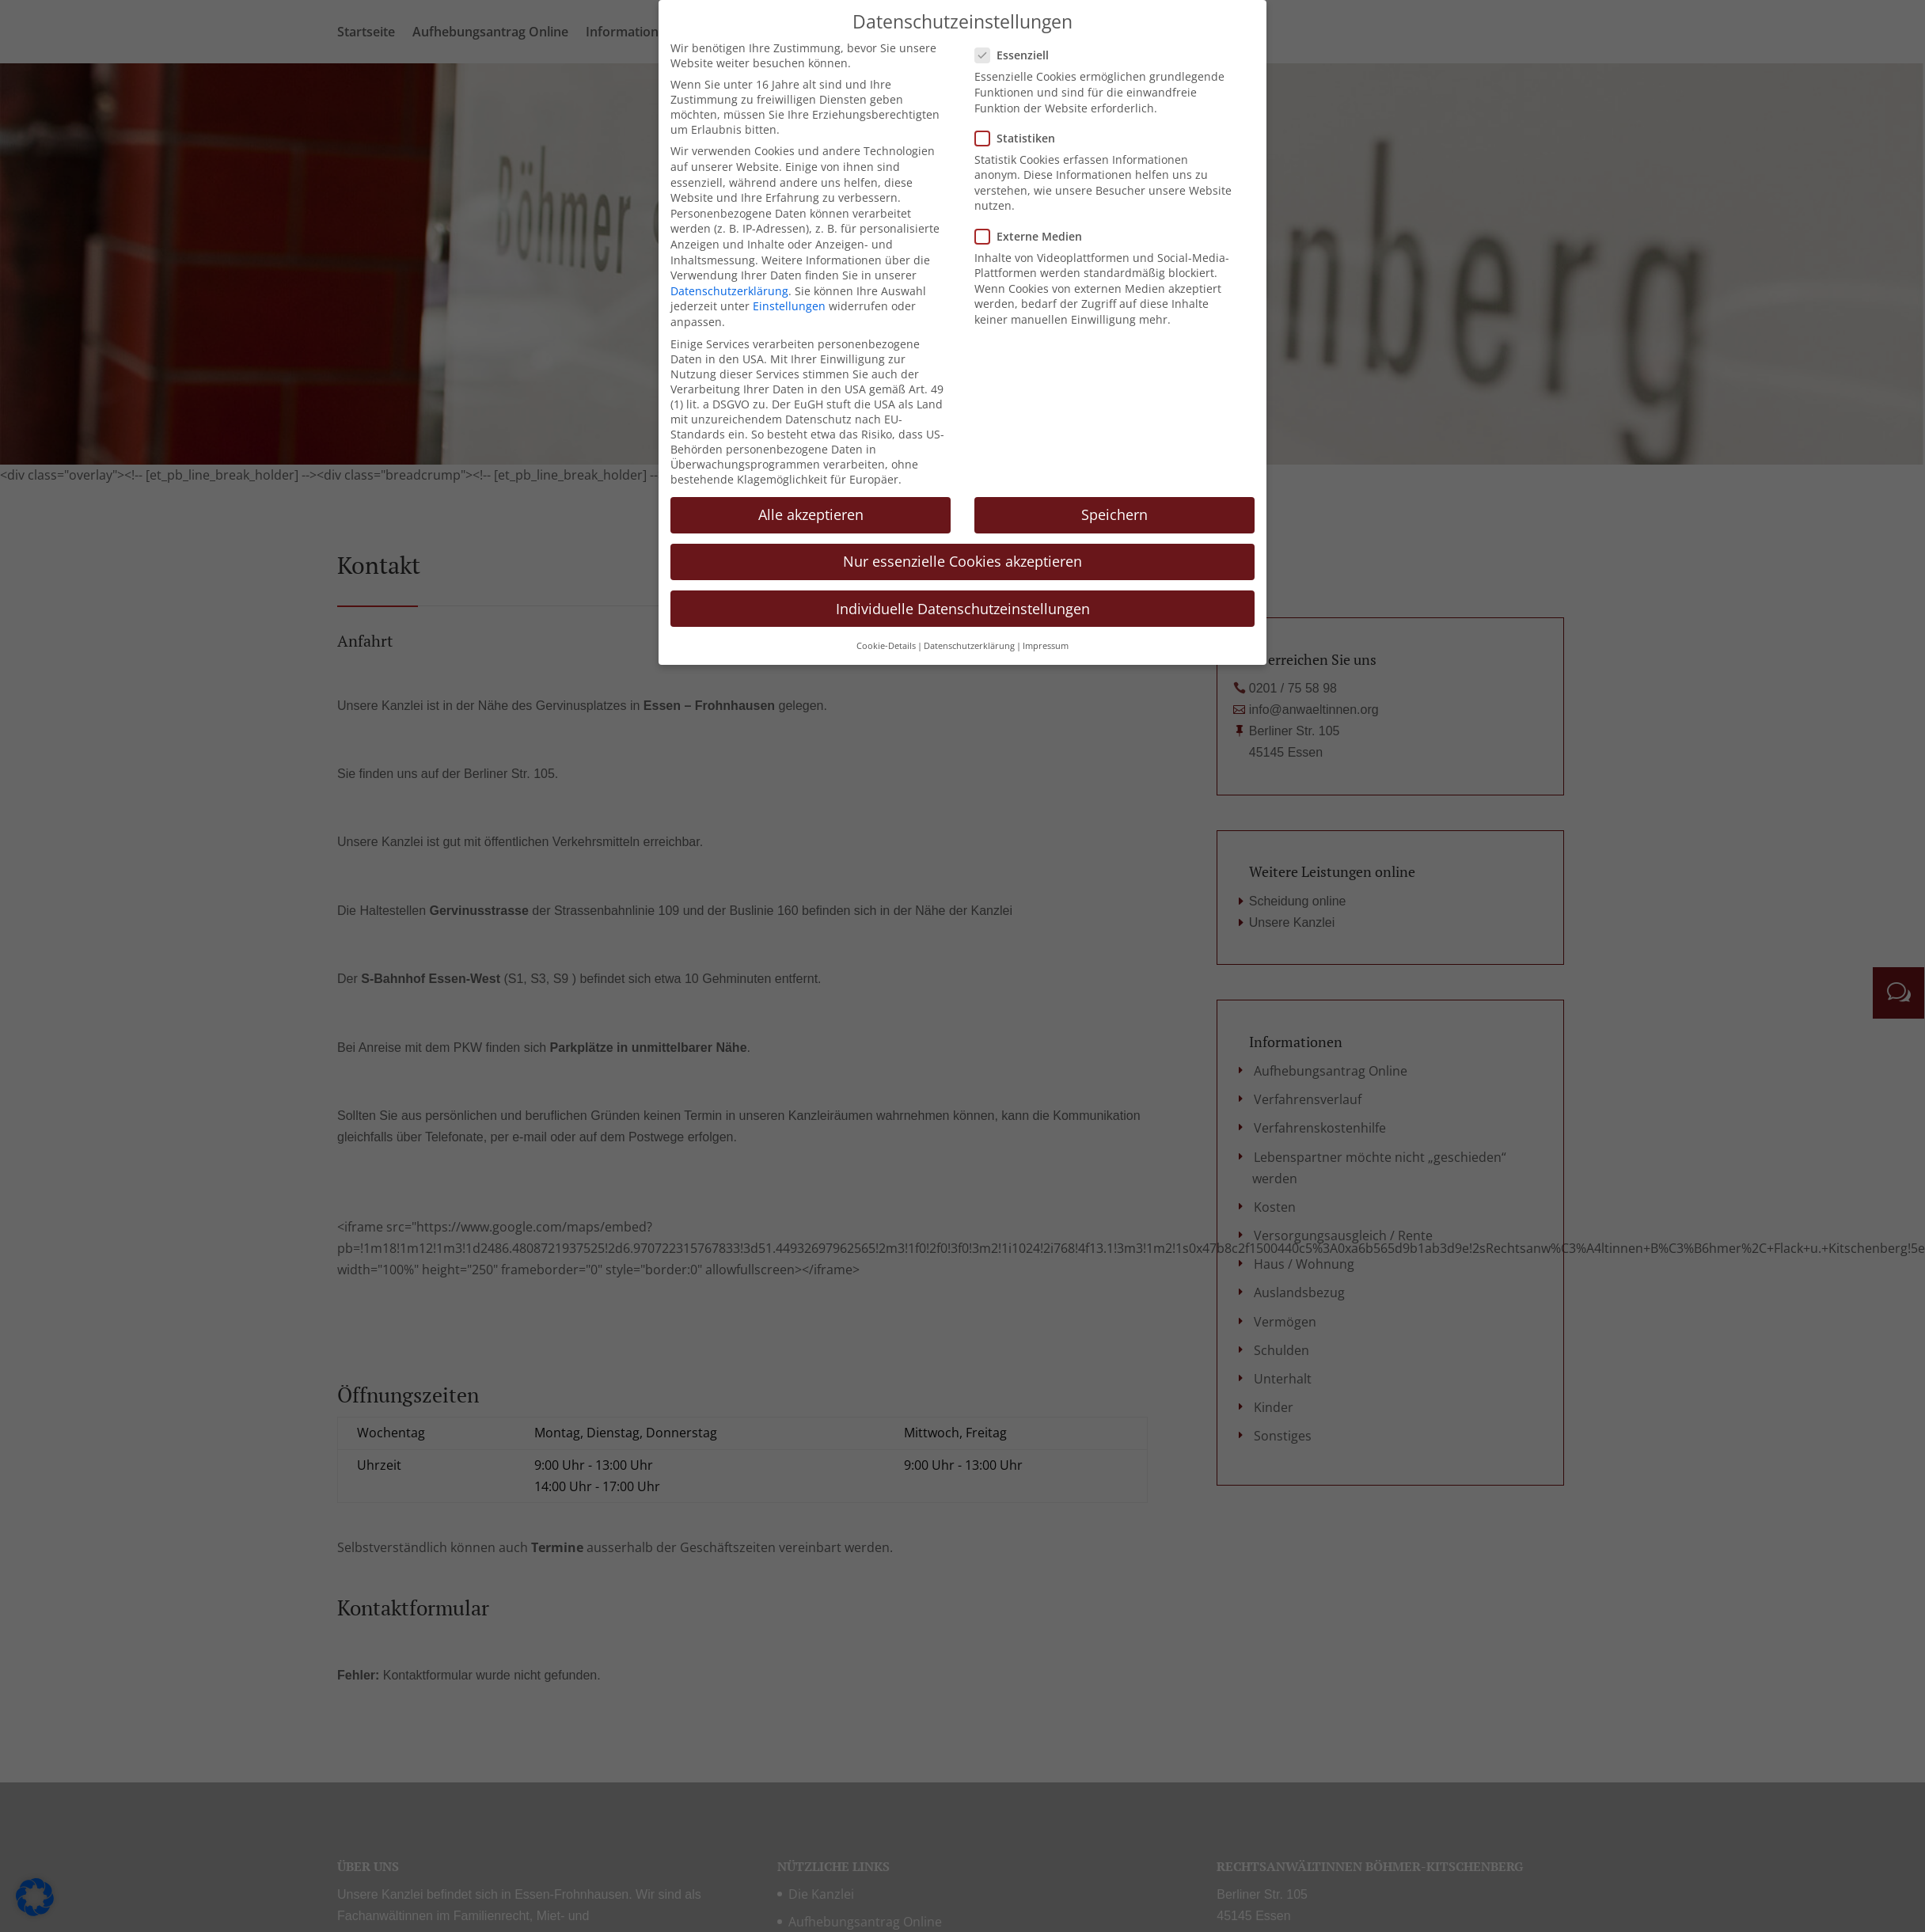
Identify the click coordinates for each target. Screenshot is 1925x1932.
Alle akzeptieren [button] (811, 509)
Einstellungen (789, 301)
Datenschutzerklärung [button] (969, 640)
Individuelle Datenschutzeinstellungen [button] (963, 603)
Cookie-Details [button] (886, 640)
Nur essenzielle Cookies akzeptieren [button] (962, 556)
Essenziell (1018, 50)
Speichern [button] (1114, 509)
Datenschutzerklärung (729, 285)
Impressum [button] (1046, 640)
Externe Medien (1034, 230)
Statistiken (1021, 132)
